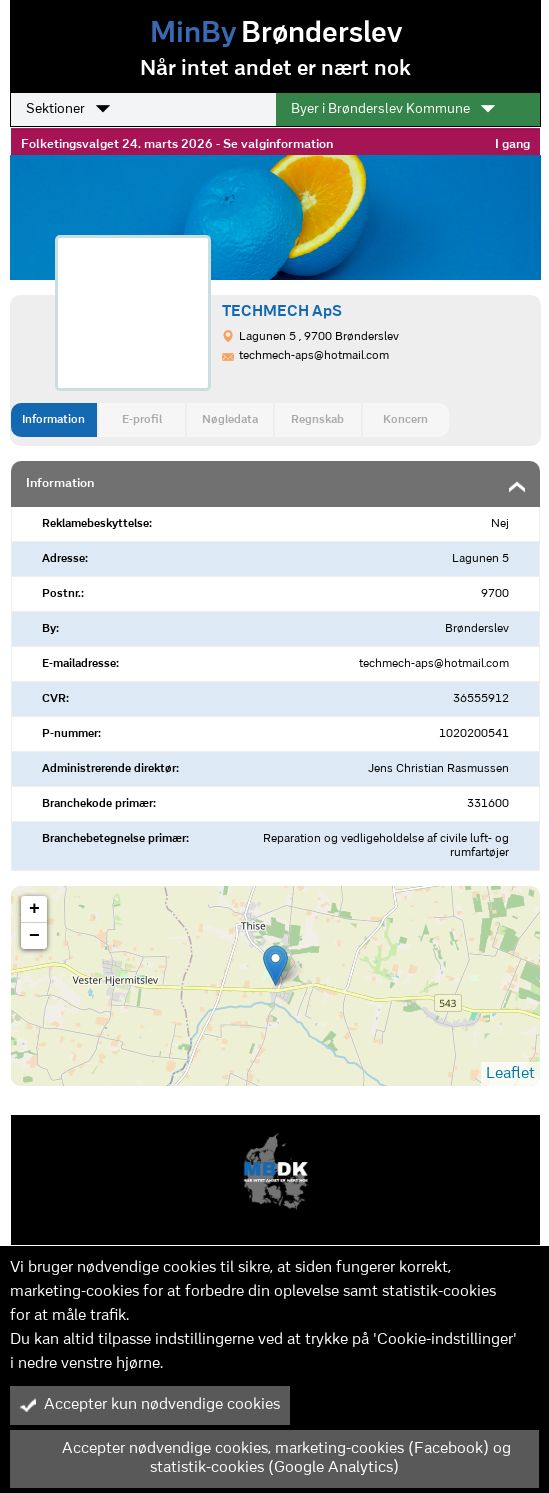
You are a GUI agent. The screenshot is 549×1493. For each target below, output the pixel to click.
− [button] (34, 936)
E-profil (142, 420)
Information (53, 420)
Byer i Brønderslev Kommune (393, 109)
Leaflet (510, 1074)
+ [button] (34, 909)
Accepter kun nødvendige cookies (150, 1405)
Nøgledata (230, 420)
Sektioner (68, 109)
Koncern (405, 420)
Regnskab (317, 420)
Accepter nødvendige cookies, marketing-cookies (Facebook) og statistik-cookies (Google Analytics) (265, 1458)
